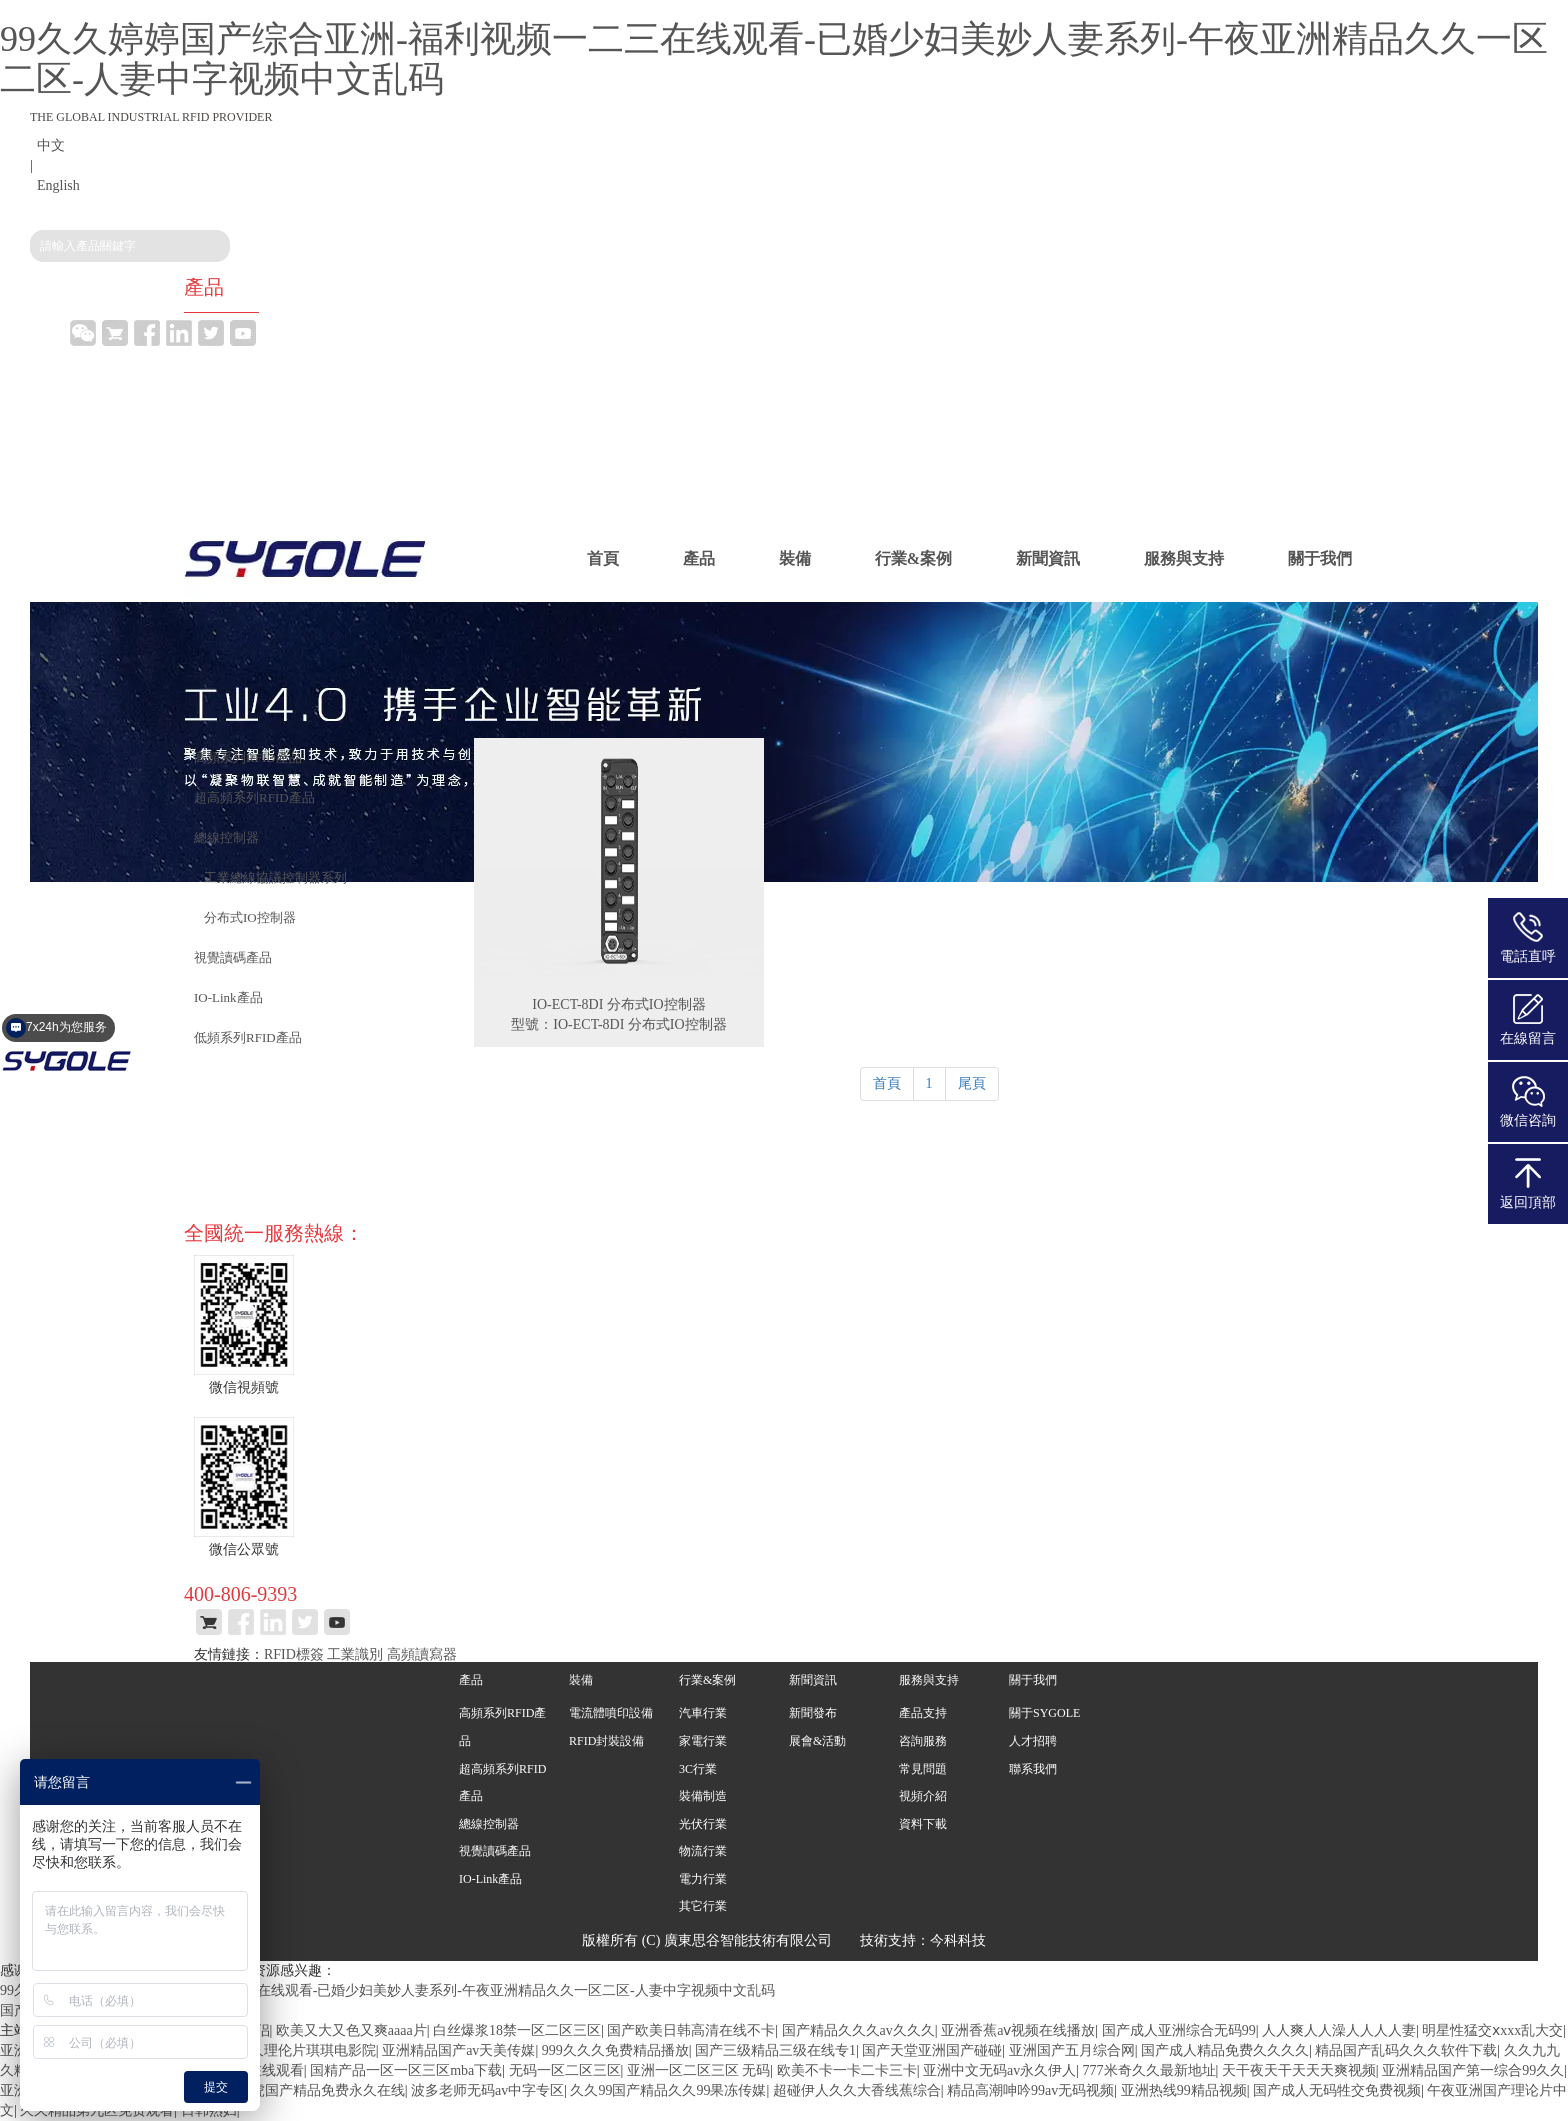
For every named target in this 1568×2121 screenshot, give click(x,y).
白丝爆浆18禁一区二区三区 (517, 2030)
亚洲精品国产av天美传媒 (458, 2050)
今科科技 (958, 1940)
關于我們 (1320, 558)
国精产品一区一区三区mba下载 (406, 2070)
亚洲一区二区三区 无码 (699, 2070)
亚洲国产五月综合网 (1072, 2050)
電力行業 (703, 1879)
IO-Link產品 (490, 1879)
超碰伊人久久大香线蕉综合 (857, 2090)
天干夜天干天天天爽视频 (1299, 2070)
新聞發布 (813, 1713)
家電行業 (703, 1741)
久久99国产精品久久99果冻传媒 (668, 2090)
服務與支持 (1184, 558)
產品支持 (923, 1713)
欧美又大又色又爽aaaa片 (351, 2030)
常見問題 (923, 1769)
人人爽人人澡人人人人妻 (1339, 2030)
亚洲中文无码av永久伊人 (999, 2070)
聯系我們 (1033, 1769)
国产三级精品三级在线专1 (775, 2050)
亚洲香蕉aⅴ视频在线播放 (1018, 2030)
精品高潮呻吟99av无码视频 (1030, 2090)
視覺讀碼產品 (495, 1851)
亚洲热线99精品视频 (1184, 2090)
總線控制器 (489, 1824)
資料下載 (923, 1824)
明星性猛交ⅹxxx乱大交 (1492, 2030)
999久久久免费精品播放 (615, 2050)
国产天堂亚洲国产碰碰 (932, 2050)
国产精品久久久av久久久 (858, 2030)
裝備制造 (703, 1796)
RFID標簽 (294, 1654)
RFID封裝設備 (606, 1741)
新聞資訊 (1048, 558)
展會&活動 (817, 1741)
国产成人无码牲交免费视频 (1337, 2090)
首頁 (603, 558)
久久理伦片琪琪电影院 (306, 2050)
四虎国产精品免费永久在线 (321, 2090)
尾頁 (972, 1083)
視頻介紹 (923, 1796)
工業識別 (355, 1654)
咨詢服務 (923, 1741)
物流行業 (703, 1851)
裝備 (795, 558)
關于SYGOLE (1044, 1713)
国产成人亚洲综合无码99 (1179, 2030)
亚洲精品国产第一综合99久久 (1473, 2070)
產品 (699, 558)
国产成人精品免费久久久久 (1225, 2050)
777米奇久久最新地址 (1149, 2070)
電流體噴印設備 (611, 1713)
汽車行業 (703, 1713)
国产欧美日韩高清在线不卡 (691, 2030)
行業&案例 (913, 558)
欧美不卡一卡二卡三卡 (847, 2070)
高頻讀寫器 (422, 1654)
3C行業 (698, 1769)
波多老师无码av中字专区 (487, 2090)
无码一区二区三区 (565, 2070)
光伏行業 (703, 1824)
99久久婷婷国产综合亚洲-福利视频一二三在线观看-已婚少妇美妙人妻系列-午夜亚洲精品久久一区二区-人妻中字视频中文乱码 (774, 59)
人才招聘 (1033, 1741)
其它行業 (703, 1906)
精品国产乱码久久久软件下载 (1406, 2050)
